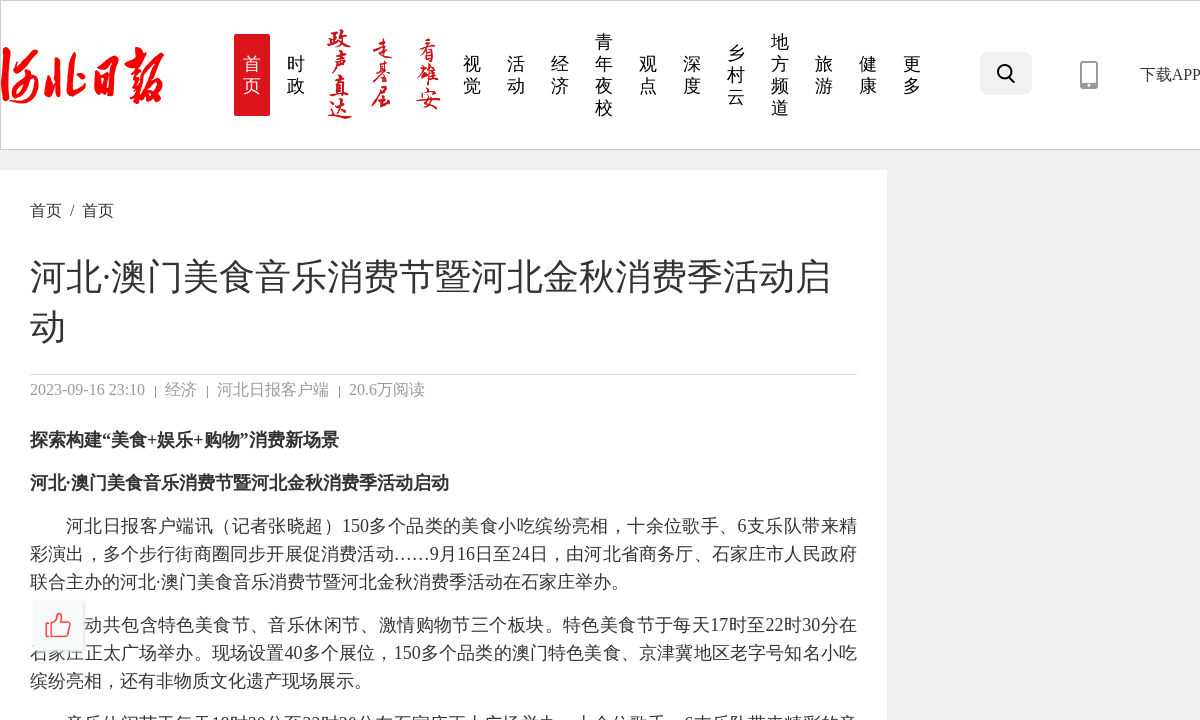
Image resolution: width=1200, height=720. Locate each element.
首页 (46, 210)
